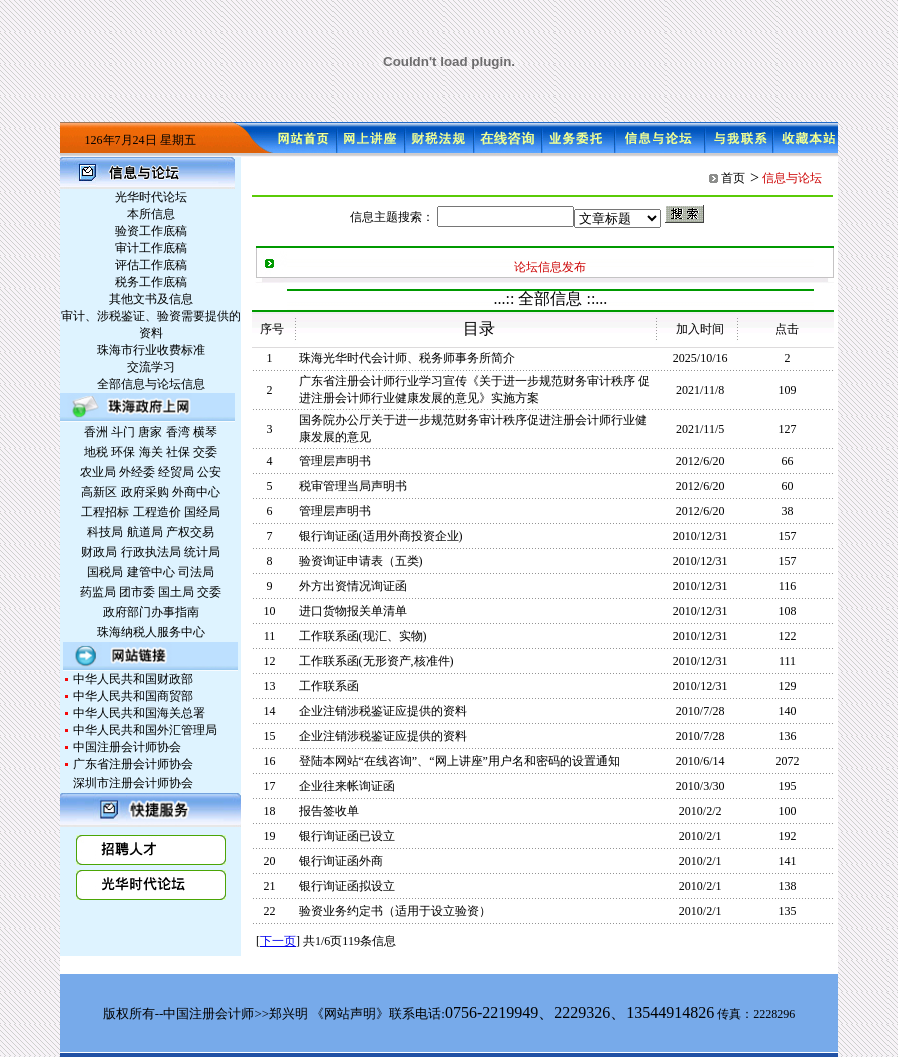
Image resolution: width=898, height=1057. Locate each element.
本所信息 (151, 214)
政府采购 (145, 492)
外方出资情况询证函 (353, 586)
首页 (733, 178)
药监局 (98, 592)
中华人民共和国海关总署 (139, 713)
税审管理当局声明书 (353, 486)
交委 (205, 452)
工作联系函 (329, 686)
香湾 (178, 432)
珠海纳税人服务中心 (151, 632)
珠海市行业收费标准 (151, 350)
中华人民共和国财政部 (133, 679)
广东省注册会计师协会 (133, 764)
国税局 (105, 572)
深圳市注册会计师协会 (133, 783)
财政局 (99, 552)
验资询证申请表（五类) (361, 561)
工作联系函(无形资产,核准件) (376, 661)
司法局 (196, 572)
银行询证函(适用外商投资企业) (381, 536)
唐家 (150, 432)
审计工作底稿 (151, 248)
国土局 (176, 592)
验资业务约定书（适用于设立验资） (395, 911)
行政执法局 (151, 552)
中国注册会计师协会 (127, 747)
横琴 (205, 432)
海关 (151, 452)
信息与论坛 (792, 178)
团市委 (137, 592)
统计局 (202, 552)
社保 (178, 452)
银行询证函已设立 (347, 836)
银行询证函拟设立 (347, 886)
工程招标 (105, 512)
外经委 (137, 472)
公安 (209, 472)
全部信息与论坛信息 (151, 384)
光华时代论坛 (151, 197)
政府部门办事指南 (151, 612)
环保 (123, 452)
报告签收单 (329, 811)
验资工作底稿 (151, 231)
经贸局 (176, 472)
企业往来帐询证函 (347, 786)
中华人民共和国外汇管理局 (145, 730)
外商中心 (196, 492)
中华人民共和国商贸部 (133, 696)
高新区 (99, 492)
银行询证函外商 (341, 861)
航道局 (145, 532)
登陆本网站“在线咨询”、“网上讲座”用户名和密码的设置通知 (459, 761)
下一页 (278, 941)
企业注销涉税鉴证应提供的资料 (383, 711)
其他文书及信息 (151, 299)
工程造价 (157, 512)
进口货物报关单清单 (353, 611)
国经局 (202, 512)
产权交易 (190, 532)
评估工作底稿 (151, 265)
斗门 (123, 432)
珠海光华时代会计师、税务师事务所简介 (407, 358)
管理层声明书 (335, 461)
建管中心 (151, 572)
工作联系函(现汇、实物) (363, 636)
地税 (96, 452)
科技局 (105, 532)
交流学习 (151, 367)
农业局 (98, 472)
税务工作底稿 (151, 282)
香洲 (96, 432)
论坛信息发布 (550, 267)
